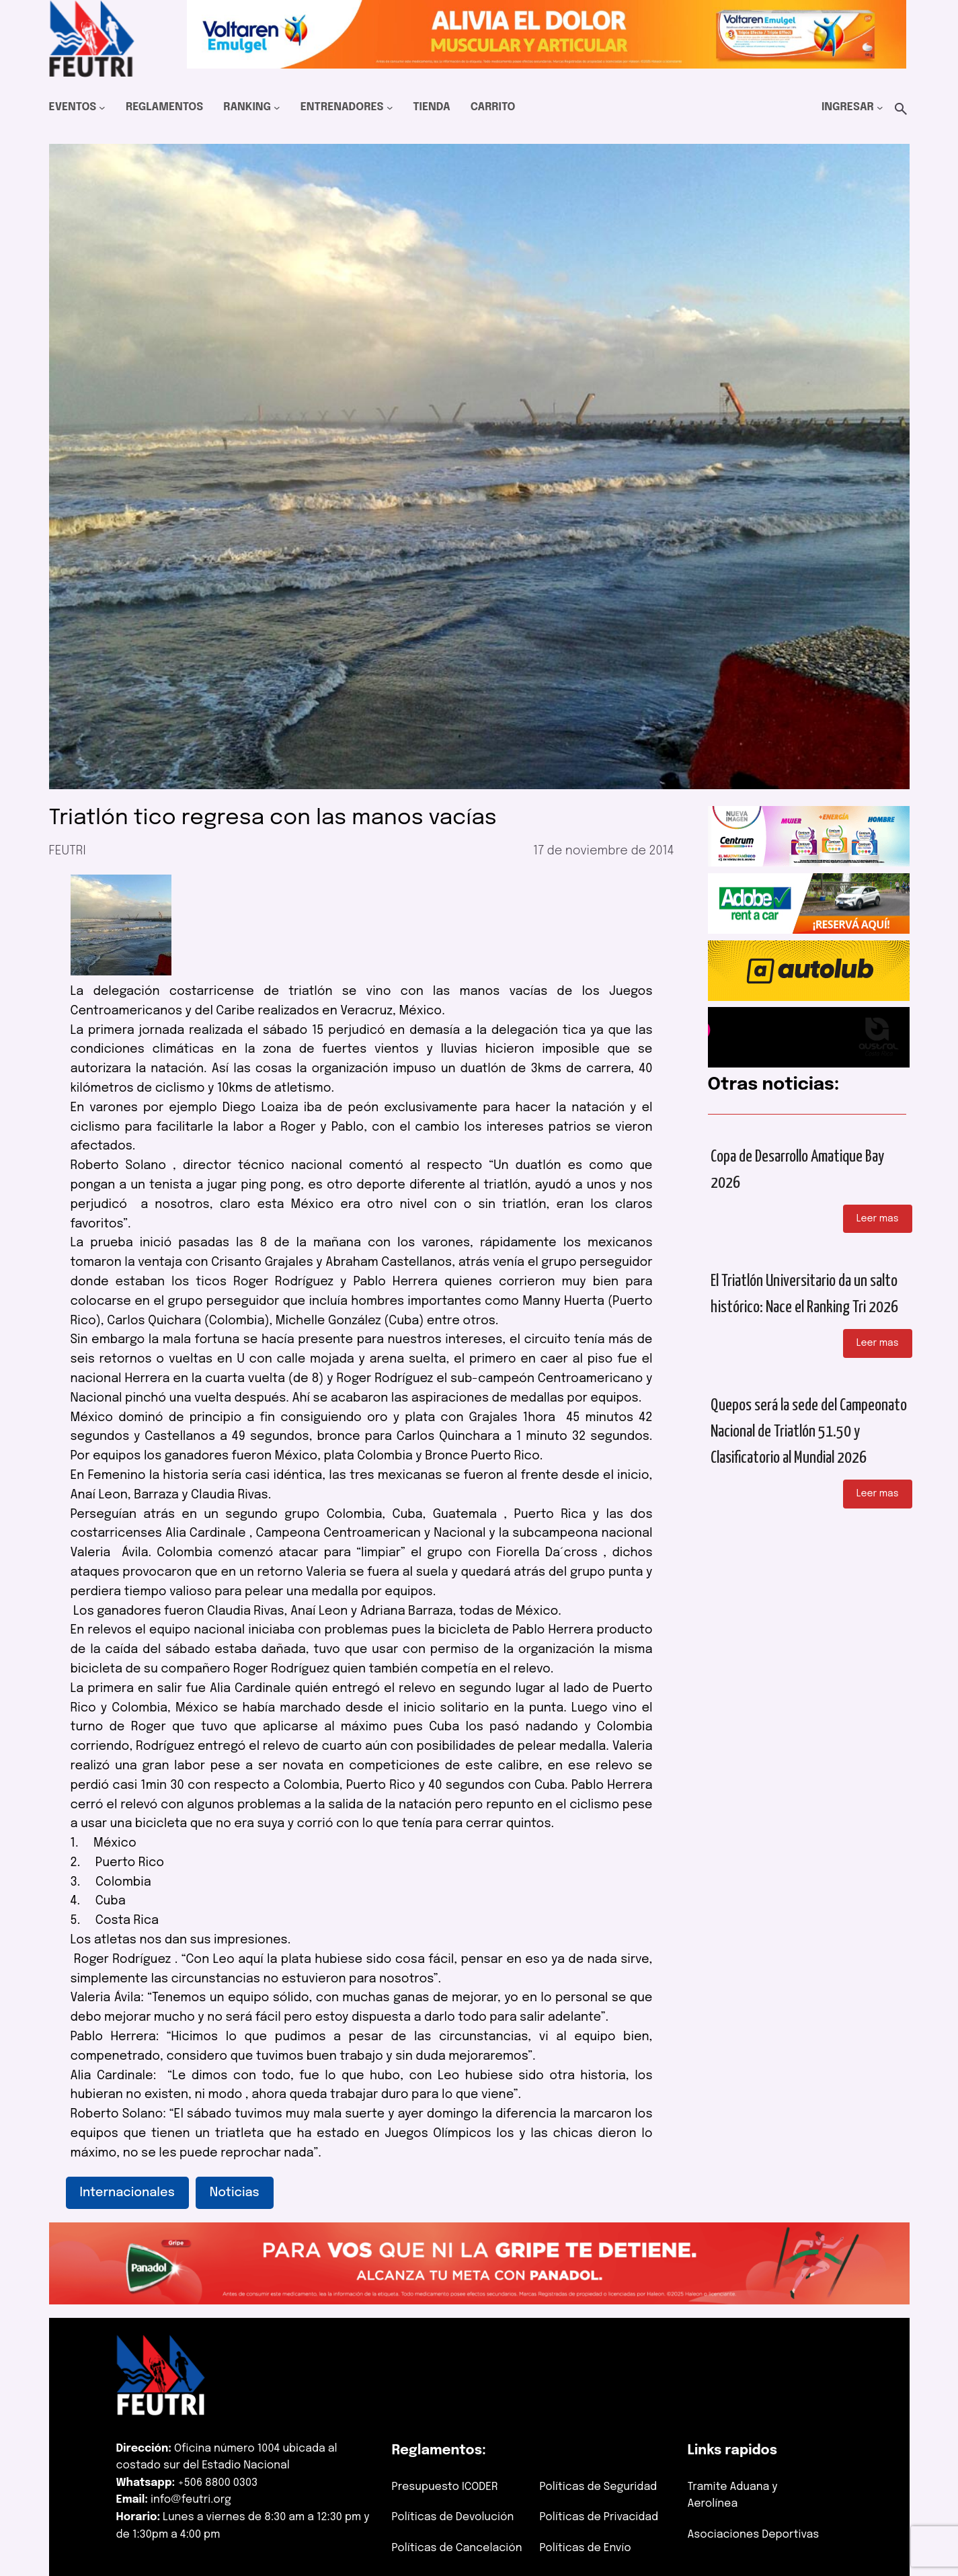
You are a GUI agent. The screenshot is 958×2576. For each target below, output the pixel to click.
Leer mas (877, 1218)
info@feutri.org (191, 2499)
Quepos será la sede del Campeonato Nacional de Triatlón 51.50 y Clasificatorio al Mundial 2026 (809, 1432)
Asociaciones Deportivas (754, 2534)
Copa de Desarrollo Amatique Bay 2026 (797, 1170)
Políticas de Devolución (453, 2517)
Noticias (235, 2193)
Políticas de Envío (585, 2548)
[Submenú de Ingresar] (880, 107)
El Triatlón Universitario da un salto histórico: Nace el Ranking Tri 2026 (804, 1294)
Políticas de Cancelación (457, 2548)
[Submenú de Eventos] (102, 107)
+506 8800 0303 (217, 2483)
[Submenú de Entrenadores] (390, 107)
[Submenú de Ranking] (277, 107)
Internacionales (127, 2193)
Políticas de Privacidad (599, 2517)
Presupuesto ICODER (445, 2487)
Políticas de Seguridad (598, 2487)
